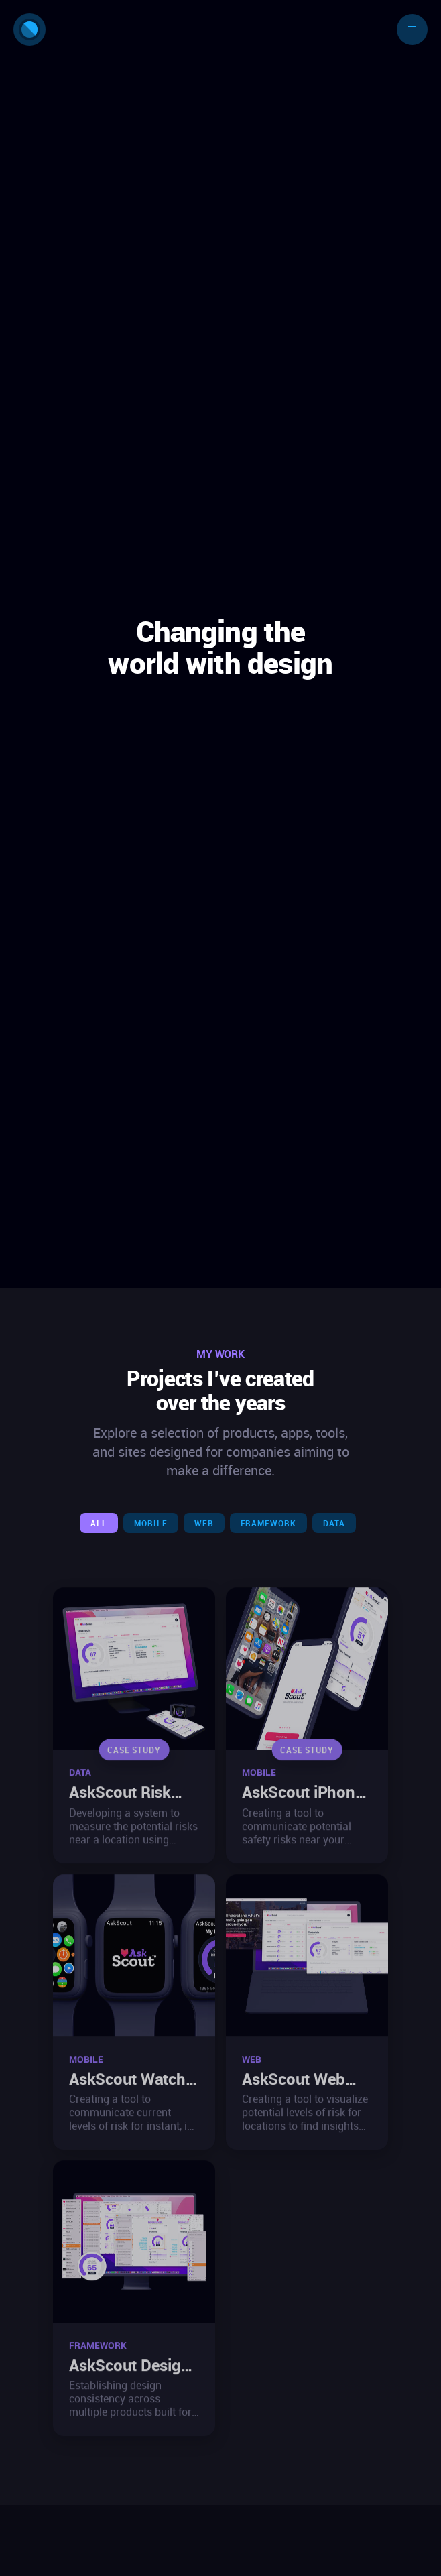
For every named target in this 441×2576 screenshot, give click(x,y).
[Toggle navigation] (412, 29)
